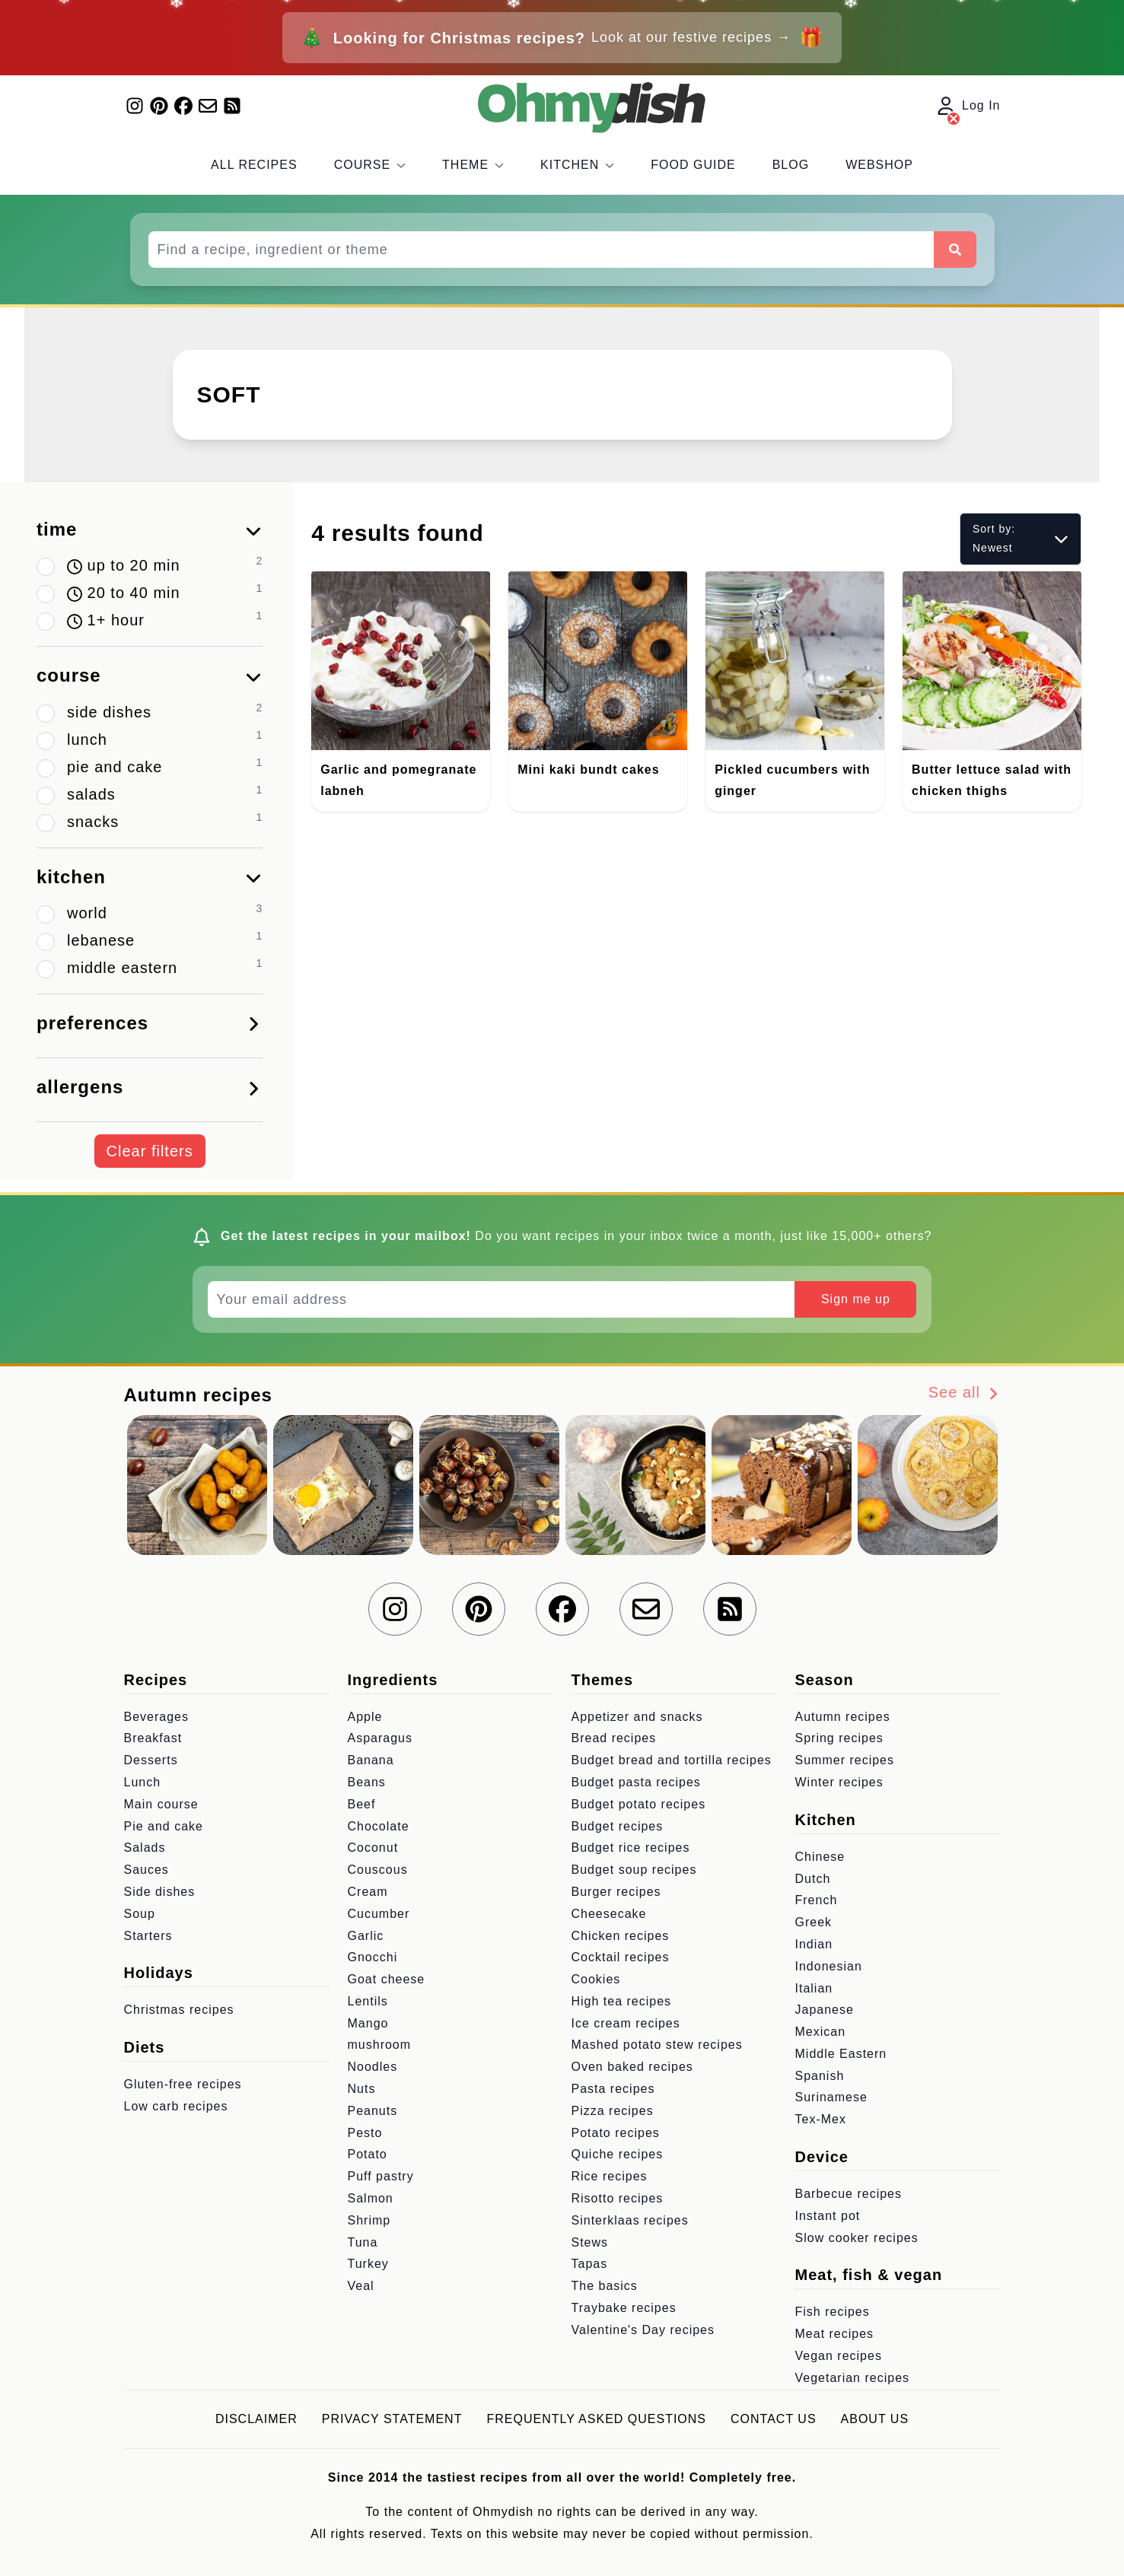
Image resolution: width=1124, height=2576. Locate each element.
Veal (361, 2285)
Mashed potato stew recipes (657, 2044)
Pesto (365, 2132)
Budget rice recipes (631, 1847)
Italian (814, 1988)
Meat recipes (834, 2333)
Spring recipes (839, 1738)
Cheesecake (609, 1913)
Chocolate (378, 1826)
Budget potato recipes (639, 1804)
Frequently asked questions (596, 2418)
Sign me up (855, 1299)
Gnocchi (373, 1957)
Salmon (370, 2198)
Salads (145, 1847)
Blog (790, 164)
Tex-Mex (820, 2119)
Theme (473, 164)
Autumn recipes (842, 1716)
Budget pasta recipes (636, 1782)
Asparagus (380, 1738)
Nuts (362, 2088)
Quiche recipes (618, 2154)
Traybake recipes (624, 2307)
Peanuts (373, 2110)
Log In (969, 106)
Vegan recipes (838, 2355)
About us (875, 2418)
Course (370, 164)
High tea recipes (622, 2001)
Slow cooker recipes (857, 2237)
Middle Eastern (841, 2053)
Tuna (363, 2242)
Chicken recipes (621, 1935)
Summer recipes (844, 1760)
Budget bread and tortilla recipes (672, 1760)
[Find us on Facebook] (183, 105)
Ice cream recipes (626, 2023)
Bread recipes (614, 1738)
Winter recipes (839, 1782)
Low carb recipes (176, 2106)
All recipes (254, 164)
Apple (365, 1716)
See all (964, 1392)
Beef (362, 1804)
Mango (368, 2023)
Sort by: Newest (1020, 538)
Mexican (820, 2031)
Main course (161, 1804)
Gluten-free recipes (183, 2084)
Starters (148, 1935)
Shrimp (369, 2220)
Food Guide (693, 164)
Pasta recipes (613, 2088)
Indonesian (828, 1966)
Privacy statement (392, 2418)
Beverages (156, 1716)
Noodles (373, 2066)
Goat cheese (386, 1979)
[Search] (955, 249)
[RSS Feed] (232, 105)
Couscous (378, 1869)
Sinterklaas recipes (630, 2220)
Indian (814, 1944)
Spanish (820, 2075)
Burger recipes (616, 1891)
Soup (139, 1913)
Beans (367, 1782)
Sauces (146, 1869)
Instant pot (828, 2215)
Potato (367, 2154)
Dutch (813, 1878)
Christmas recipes (179, 2009)
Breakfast (153, 1738)
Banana (371, 1760)
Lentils (368, 2001)
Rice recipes (610, 2176)
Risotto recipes (618, 2198)
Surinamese (831, 2097)
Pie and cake (164, 1826)
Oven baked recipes (632, 2066)
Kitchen (577, 164)
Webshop (879, 164)
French (816, 1900)
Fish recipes (832, 2311)
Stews (590, 2242)
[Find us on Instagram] (134, 105)
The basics (605, 2285)
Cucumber (379, 1913)
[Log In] (953, 118)
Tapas (590, 2263)
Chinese (820, 1856)
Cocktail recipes (621, 1957)
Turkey (368, 2263)
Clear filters (150, 1151)
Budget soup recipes (634, 1869)
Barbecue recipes (849, 2193)
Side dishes (160, 1891)
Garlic (366, 1935)
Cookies (596, 1979)
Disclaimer (256, 2418)
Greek (814, 1922)
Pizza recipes (613, 2110)
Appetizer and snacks (637, 1716)
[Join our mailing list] (207, 105)
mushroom (380, 2044)
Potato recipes (616, 2132)
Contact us (774, 2418)
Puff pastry (381, 2176)
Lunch (142, 1782)
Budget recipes (618, 1826)
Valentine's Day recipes (643, 2329)
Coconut (373, 1847)
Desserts (151, 1760)
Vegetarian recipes (852, 2377)
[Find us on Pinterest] (159, 105)
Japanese (824, 2009)
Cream (368, 1891)
